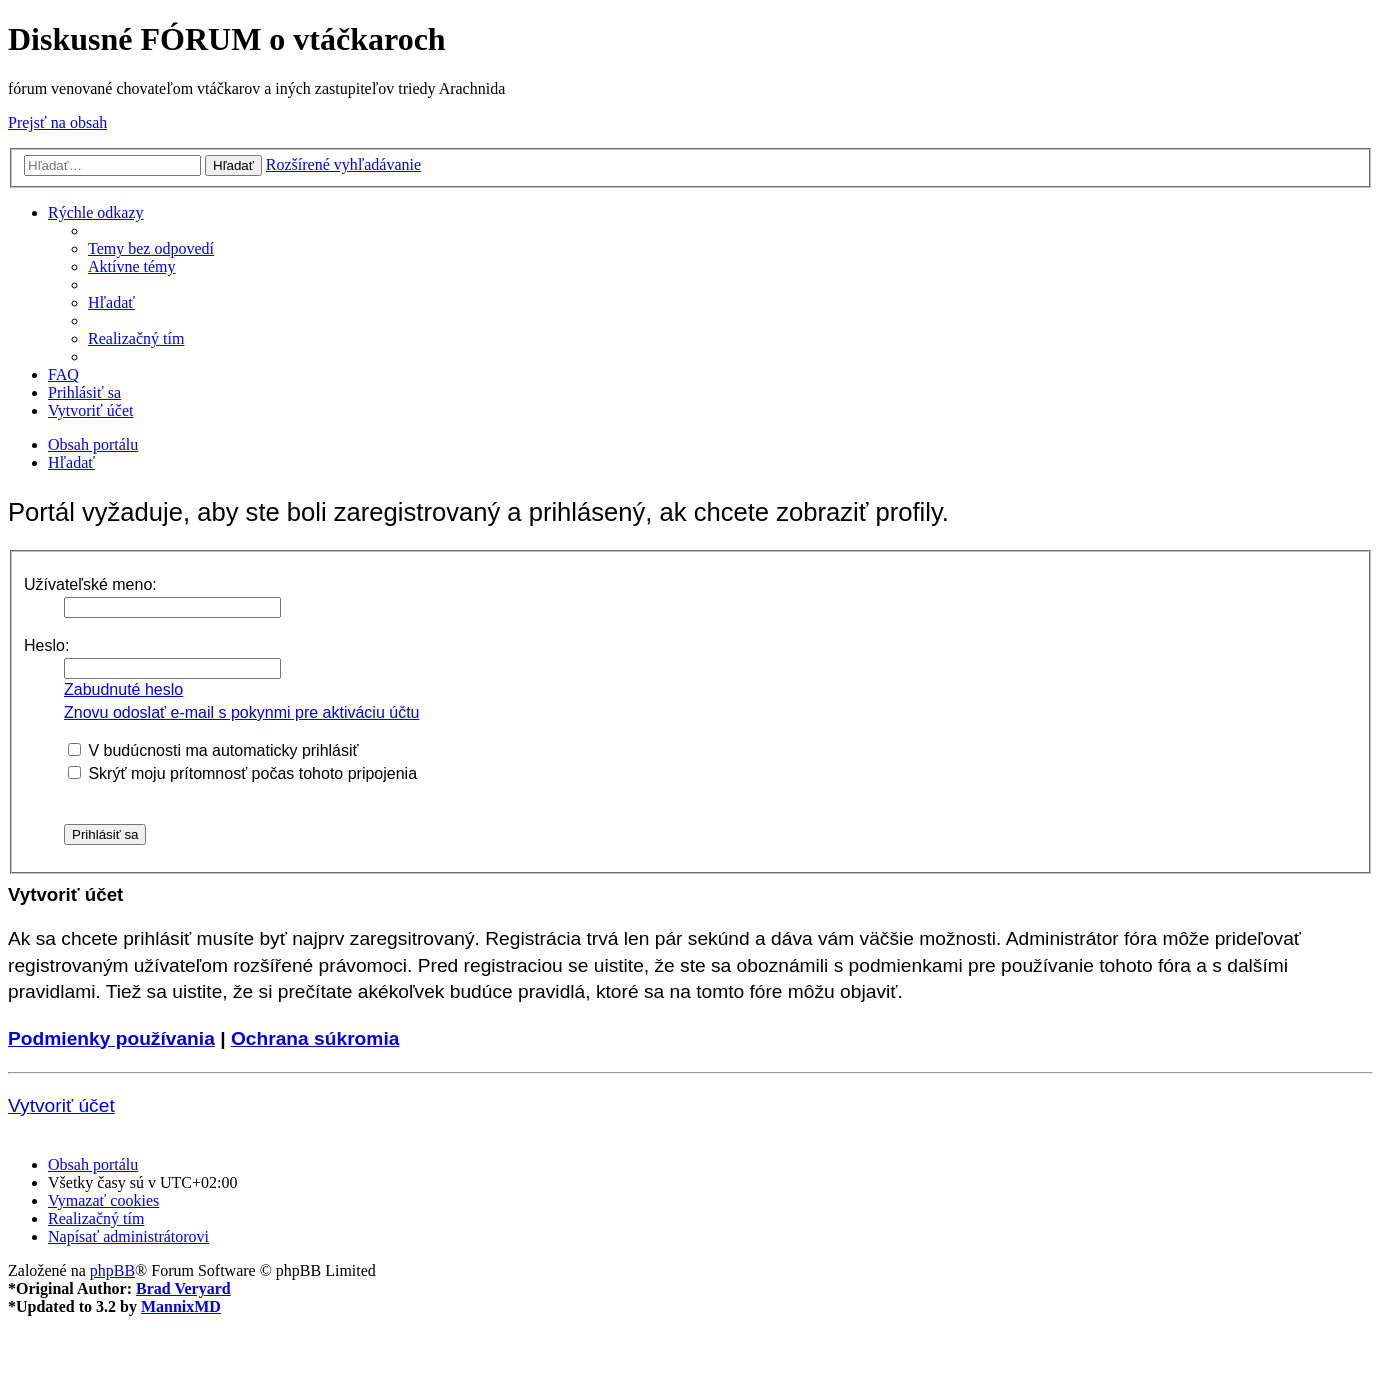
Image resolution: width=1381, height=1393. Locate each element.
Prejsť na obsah (57, 122)
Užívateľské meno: (90, 584)
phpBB (112, 1270)
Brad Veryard (183, 1288)
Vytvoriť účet (61, 1105)
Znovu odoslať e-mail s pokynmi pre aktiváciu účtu (242, 712)
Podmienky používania (111, 1038)
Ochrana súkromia (315, 1038)
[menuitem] (151, 248)
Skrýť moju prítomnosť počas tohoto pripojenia (242, 773)
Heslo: (46, 645)
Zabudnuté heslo (123, 689)
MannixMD (181, 1306)
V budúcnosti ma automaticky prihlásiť (213, 750)
